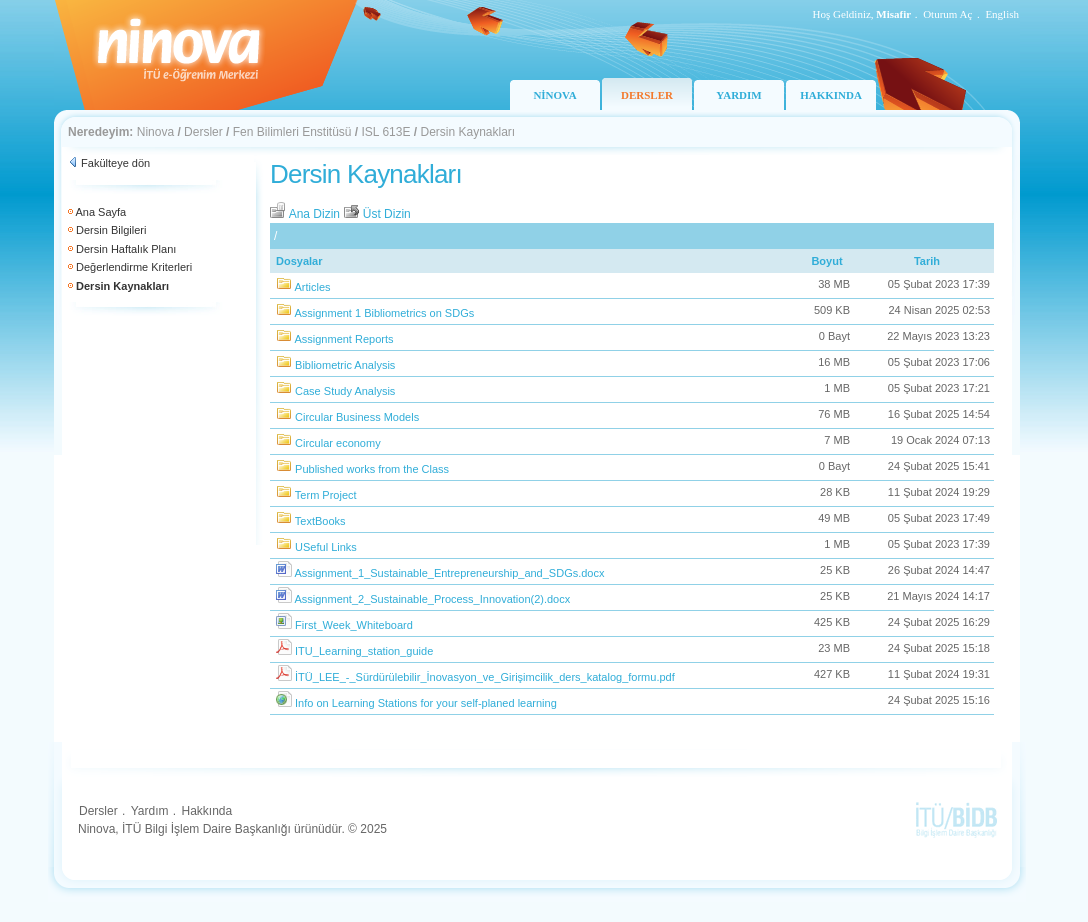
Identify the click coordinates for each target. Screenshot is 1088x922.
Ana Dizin (306, 214)
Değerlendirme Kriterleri (134, 267)
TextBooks (320, 521)
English (1002, 14)
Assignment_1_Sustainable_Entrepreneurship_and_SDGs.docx (449, 573)
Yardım (150, 811)
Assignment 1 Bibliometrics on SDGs (384, 313)
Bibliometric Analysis (345, 365)
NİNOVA (554, 95)
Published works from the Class (372, 469)
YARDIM (738, 95)
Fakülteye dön (115, 163)
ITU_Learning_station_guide (364, 651)
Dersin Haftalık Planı (126, 249)
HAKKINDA (831, 95)
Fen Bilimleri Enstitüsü (292, 132)
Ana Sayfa (100, 212)
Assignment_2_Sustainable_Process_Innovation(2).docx (432, 599)
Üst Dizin (376, 214)
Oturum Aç (947, 14)
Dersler (203, 132)
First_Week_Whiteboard (354, 625)
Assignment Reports (343, 339)
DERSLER (647, 95)
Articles (312, 287)
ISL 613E (386, 132)
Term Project (326, 495)
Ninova (155, 132)
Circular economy (338, 443)
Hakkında (206, 811)
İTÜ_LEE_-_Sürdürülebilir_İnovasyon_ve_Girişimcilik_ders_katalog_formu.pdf (485, 677)
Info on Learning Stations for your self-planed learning (426, 703)
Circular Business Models (357, 417)
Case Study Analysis (345, 391)
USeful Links (326, 547)
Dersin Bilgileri (111, 230)
